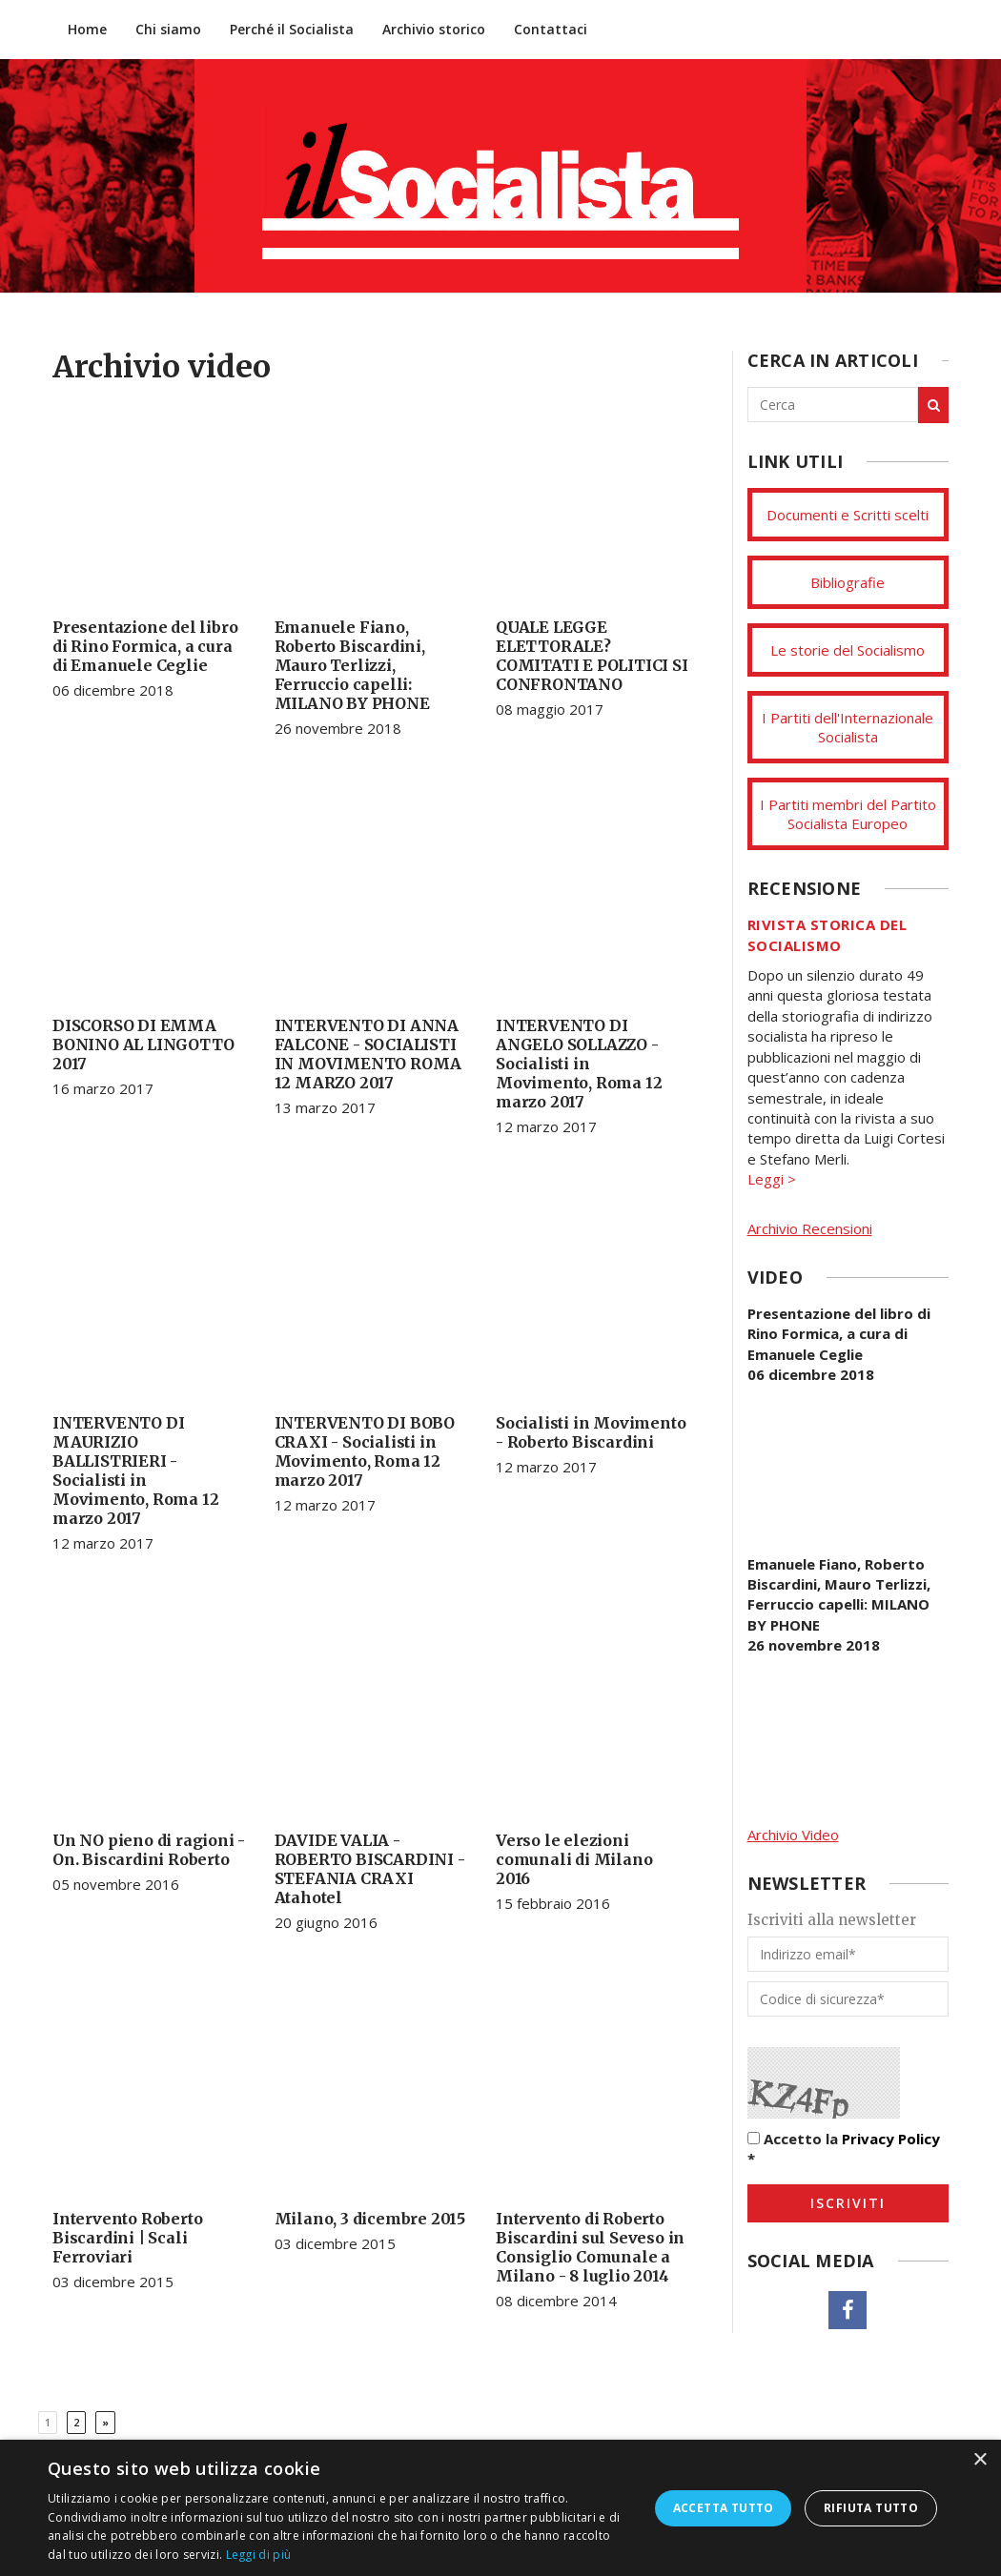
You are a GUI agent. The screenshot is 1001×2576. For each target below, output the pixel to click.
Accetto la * (843, 2148)
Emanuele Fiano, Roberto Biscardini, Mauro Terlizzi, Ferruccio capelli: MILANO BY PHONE (352, 665)
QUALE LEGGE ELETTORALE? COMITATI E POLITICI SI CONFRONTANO (592, 656)
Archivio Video (793, 1834)
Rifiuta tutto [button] (871, 2508)
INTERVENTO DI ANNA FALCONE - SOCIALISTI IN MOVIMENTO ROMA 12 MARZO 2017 (368, 1054)
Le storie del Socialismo (847, 649)
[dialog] (500, 2508)
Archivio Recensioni (809, 1228)
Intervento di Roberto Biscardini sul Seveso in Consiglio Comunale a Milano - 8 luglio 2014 (590, 2247)
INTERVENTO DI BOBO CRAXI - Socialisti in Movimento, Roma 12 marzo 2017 (365, 1451)
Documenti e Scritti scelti (847, 514)
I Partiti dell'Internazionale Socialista (847, 727)
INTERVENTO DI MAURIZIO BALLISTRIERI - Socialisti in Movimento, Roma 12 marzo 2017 (135, 1470)
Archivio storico (433, 29)
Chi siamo (168, 29)
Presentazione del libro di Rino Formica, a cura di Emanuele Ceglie (144, 646)
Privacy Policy (891, 2138)
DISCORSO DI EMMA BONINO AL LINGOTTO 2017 (143, 1044)
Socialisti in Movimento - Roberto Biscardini (590, 1432)
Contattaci (550, 29)
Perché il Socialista (292, 29)
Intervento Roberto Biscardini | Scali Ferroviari (127, 2237)
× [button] (979, 2460)
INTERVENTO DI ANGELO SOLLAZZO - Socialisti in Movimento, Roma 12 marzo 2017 (579, 1063)
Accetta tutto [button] (723, 2508)
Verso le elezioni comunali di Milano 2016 (574, 1859)
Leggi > (771, 1178)
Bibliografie (847, 582)
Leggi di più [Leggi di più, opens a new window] (259, 2554)
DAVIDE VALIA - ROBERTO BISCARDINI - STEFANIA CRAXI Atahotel (370, 1869)
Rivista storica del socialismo (827, 934)
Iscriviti (848, 2203)
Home (87, 29)
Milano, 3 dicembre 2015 (370, 2218)
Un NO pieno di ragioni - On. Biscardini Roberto (148, 1850)
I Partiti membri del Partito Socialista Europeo (848, 814)
